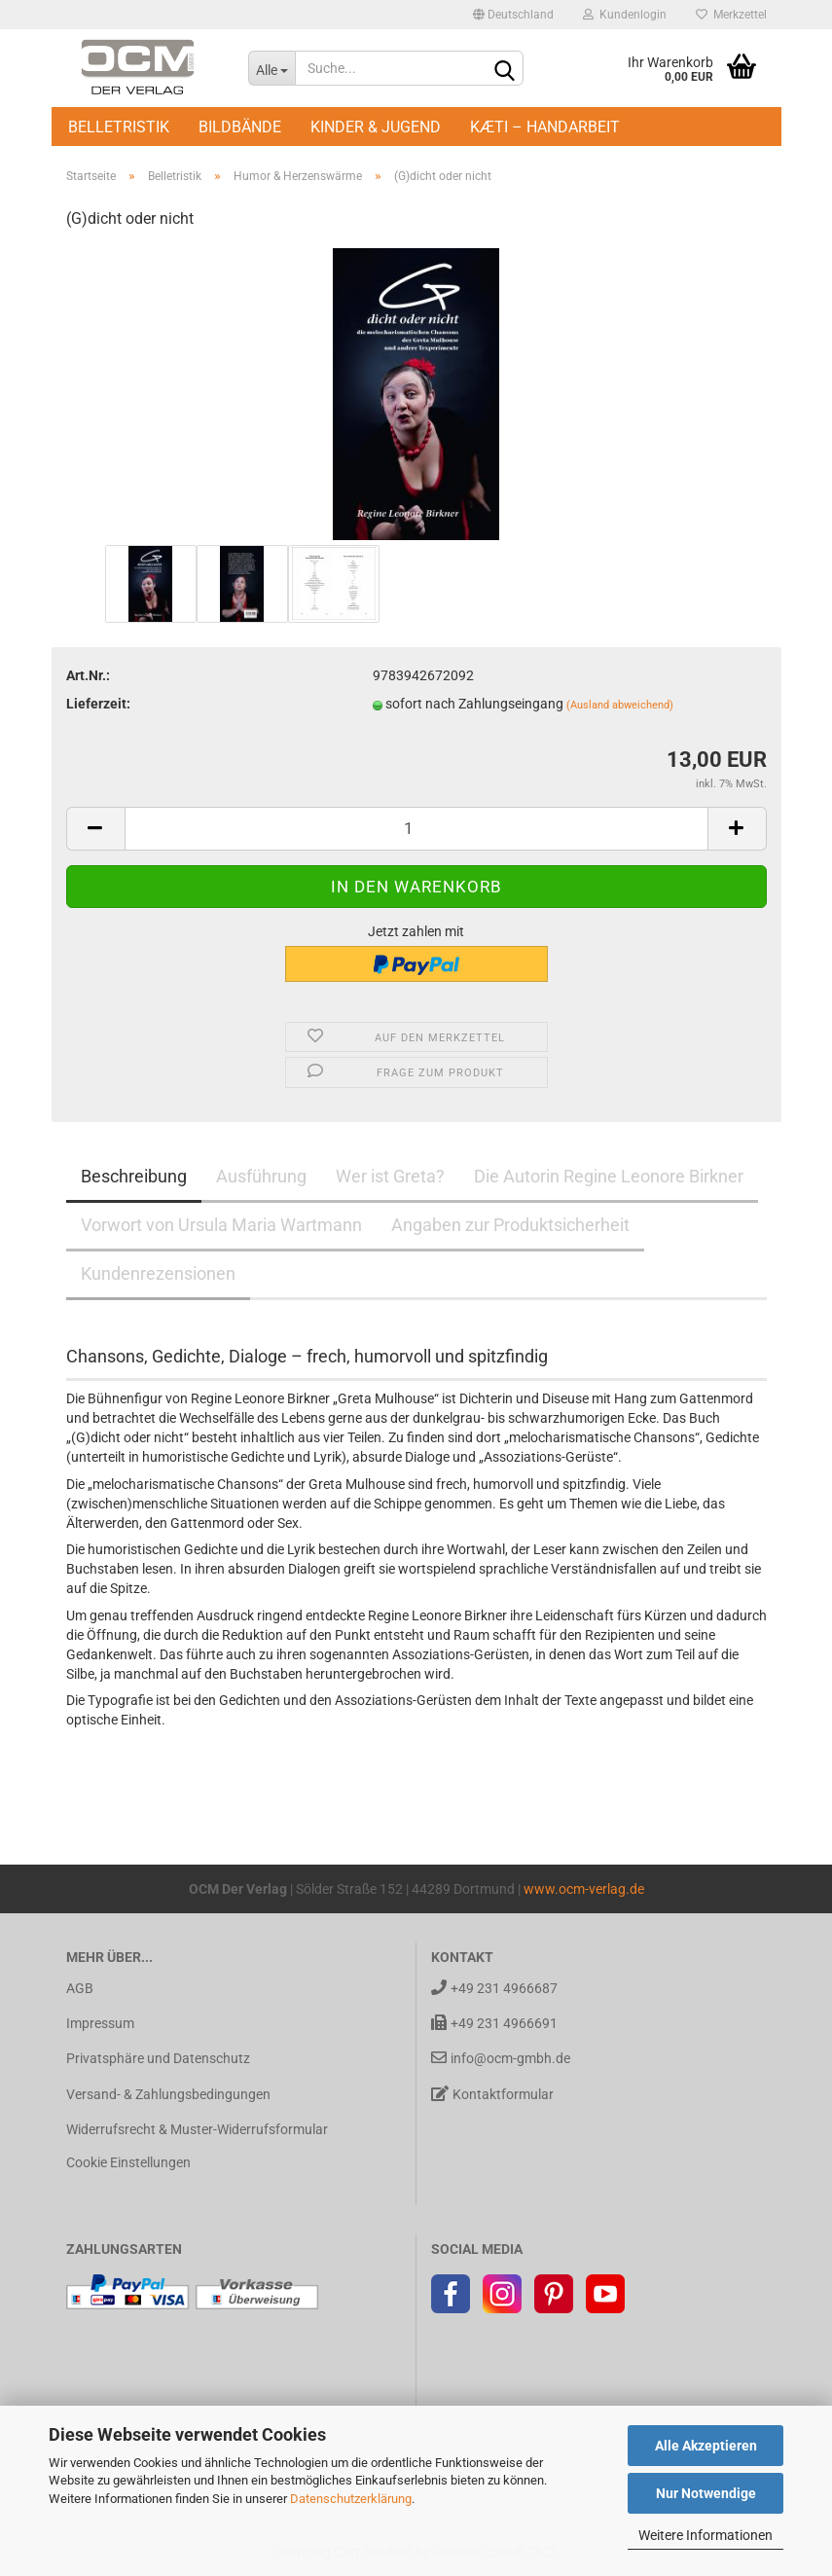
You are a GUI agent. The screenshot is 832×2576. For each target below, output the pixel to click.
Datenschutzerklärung (351, 2498)
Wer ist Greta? (390, 1176)
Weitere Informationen (705, 2535)
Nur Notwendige (706, 2493)
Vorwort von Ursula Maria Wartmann (221, 1225)
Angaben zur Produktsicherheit (510, 1225)
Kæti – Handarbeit (545, 127)
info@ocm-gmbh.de (500, 2058)
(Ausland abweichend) (619, 705)
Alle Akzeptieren (706, 2445)
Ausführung (261, 1176)
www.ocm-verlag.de (584, 1889)
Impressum (100, 2023)
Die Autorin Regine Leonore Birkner (608, 1176)
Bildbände (240, 127)
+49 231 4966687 (494, 1987)
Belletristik (118, 127)
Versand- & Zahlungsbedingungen (168, 2094)
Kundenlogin (625, 14)
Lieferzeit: (98, 703)
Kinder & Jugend (375, 127)
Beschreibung (134, 1176)
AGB (79, 1988)
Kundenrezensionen (158, 1273)
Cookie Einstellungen (128, 2162)
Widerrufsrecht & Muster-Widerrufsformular (197, 2129)
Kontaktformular (492, 2094)
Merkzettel (731, 14)
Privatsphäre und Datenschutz (158, 2058)
